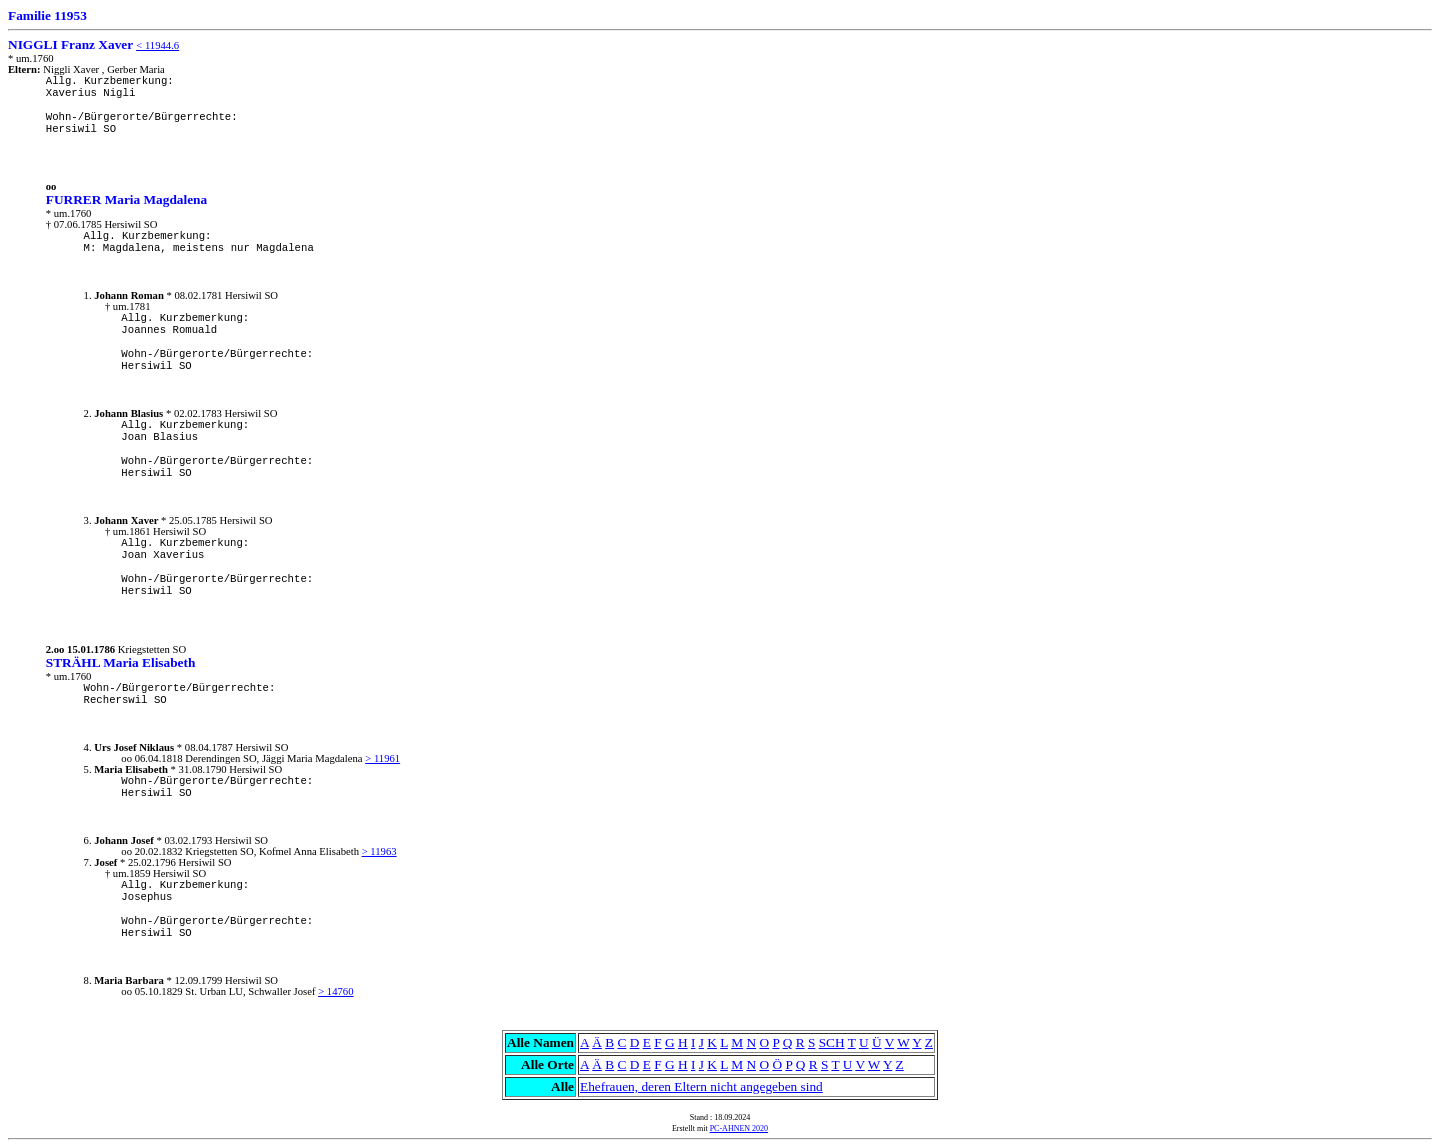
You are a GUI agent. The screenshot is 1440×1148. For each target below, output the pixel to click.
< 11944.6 (157, 45)
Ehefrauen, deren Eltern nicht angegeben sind (701, 1086)
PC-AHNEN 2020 (739, 1128)
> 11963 (379, 851)
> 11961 (382, 758)
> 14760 (335, 991)
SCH (832, 1042)
